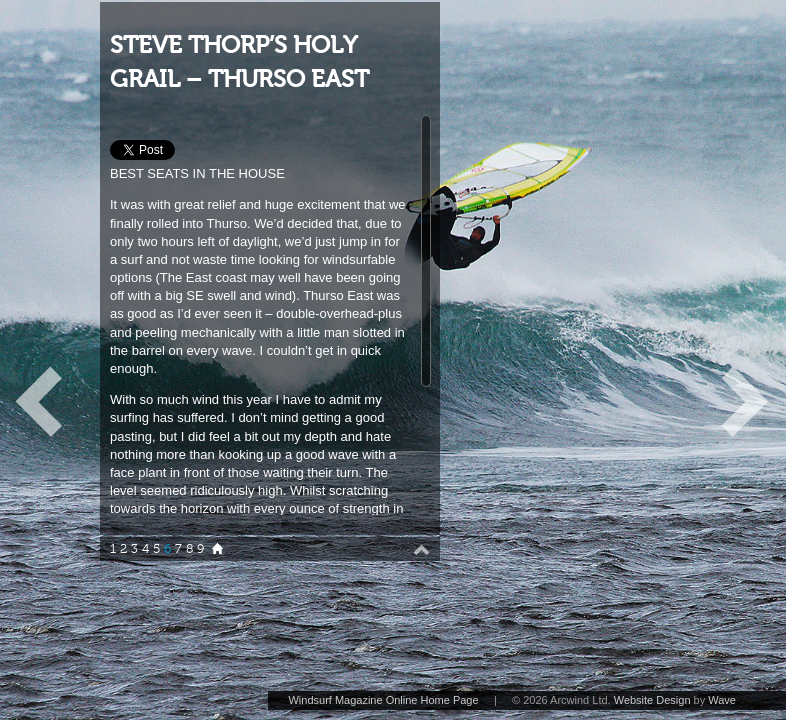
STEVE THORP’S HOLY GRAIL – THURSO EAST (239, 62)
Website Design (652, 700)
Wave (722, 700)
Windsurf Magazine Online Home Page (383, 700)
